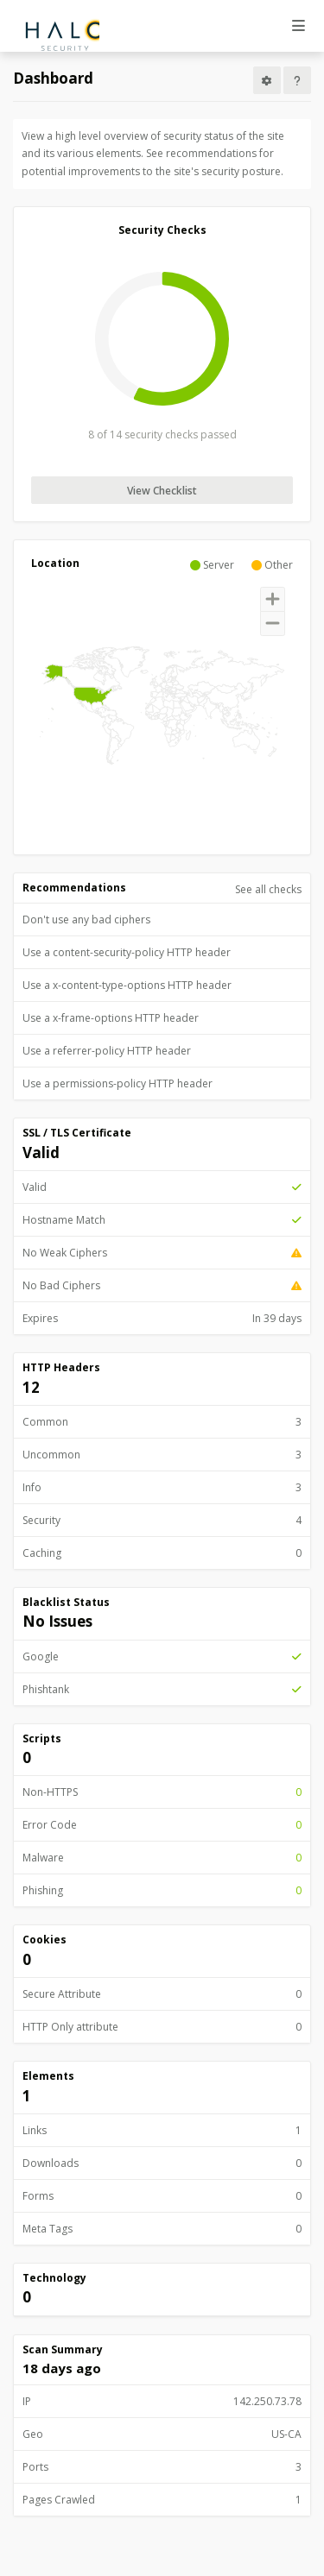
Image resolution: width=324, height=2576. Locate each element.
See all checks (268, 889)
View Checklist (162, 490)
